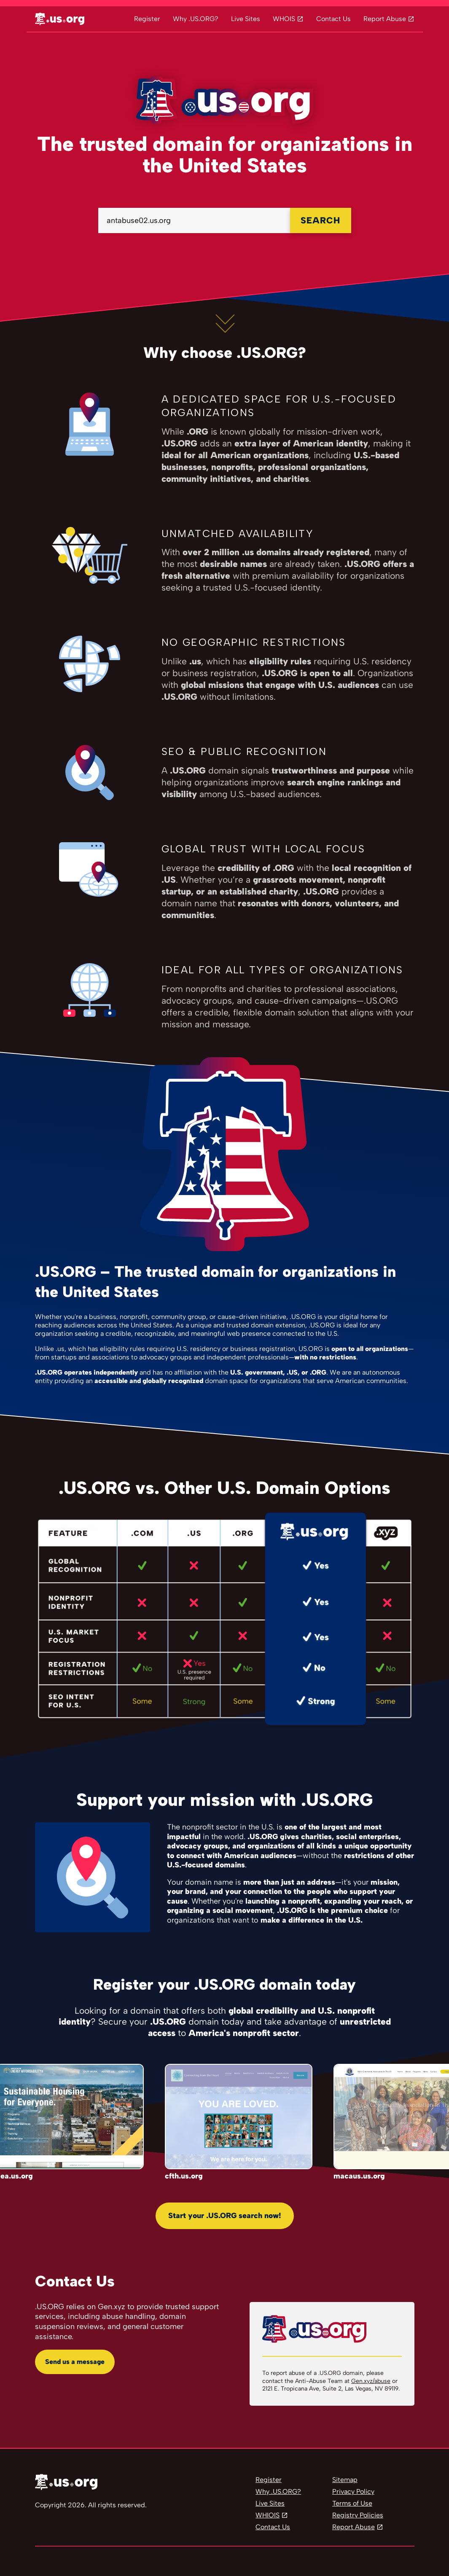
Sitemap (345, 2480)
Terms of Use (352, 2503)
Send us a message (75, 2362)
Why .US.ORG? (195, 19)
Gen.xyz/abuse (370, 2381)
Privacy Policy (353, 2491)
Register (147, 19)
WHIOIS (267, 2515)
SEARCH (320, 220)
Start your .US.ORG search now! (224, 2215)
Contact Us (333, 19)
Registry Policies (357, 2515)
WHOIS (284, 19)
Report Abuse (384, 19)
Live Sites (245, 19)
